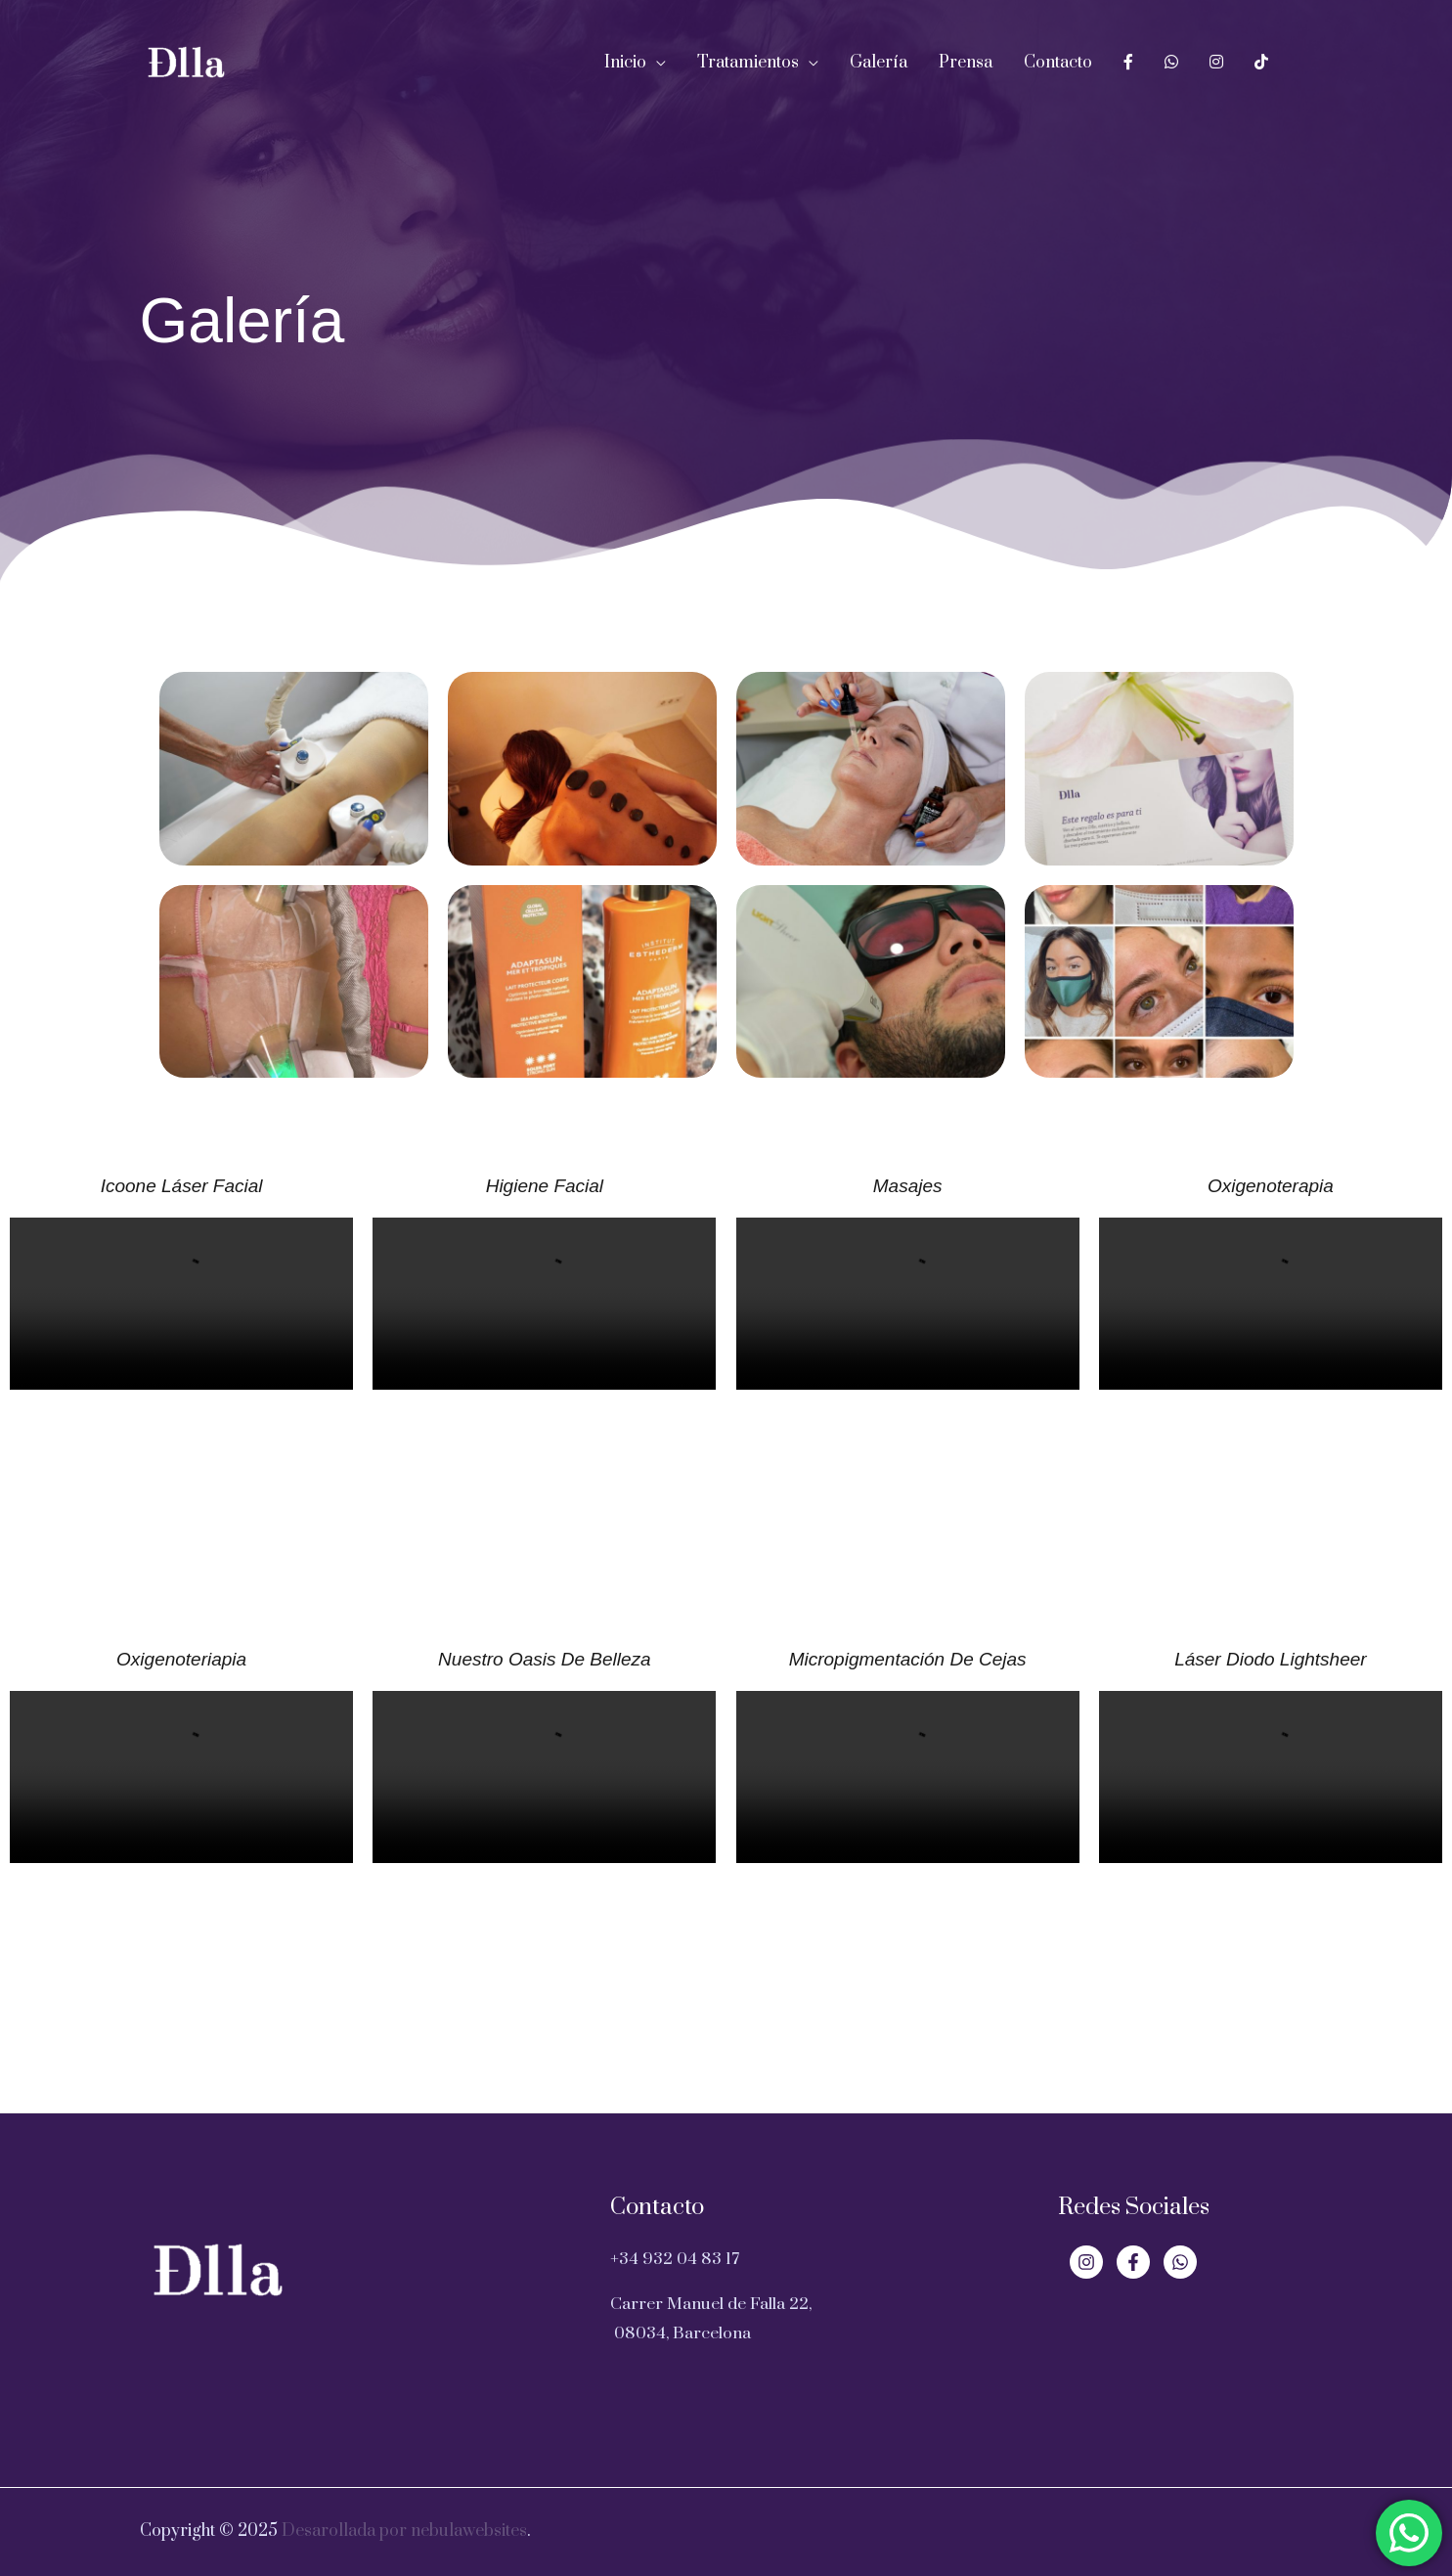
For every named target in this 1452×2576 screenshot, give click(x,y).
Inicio (625, 62)
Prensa (965, 62)
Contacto (1058, 62)
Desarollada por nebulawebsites (404, 2531)
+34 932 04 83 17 (674, 2259)
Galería (878, 62)
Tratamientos (748, 62)
